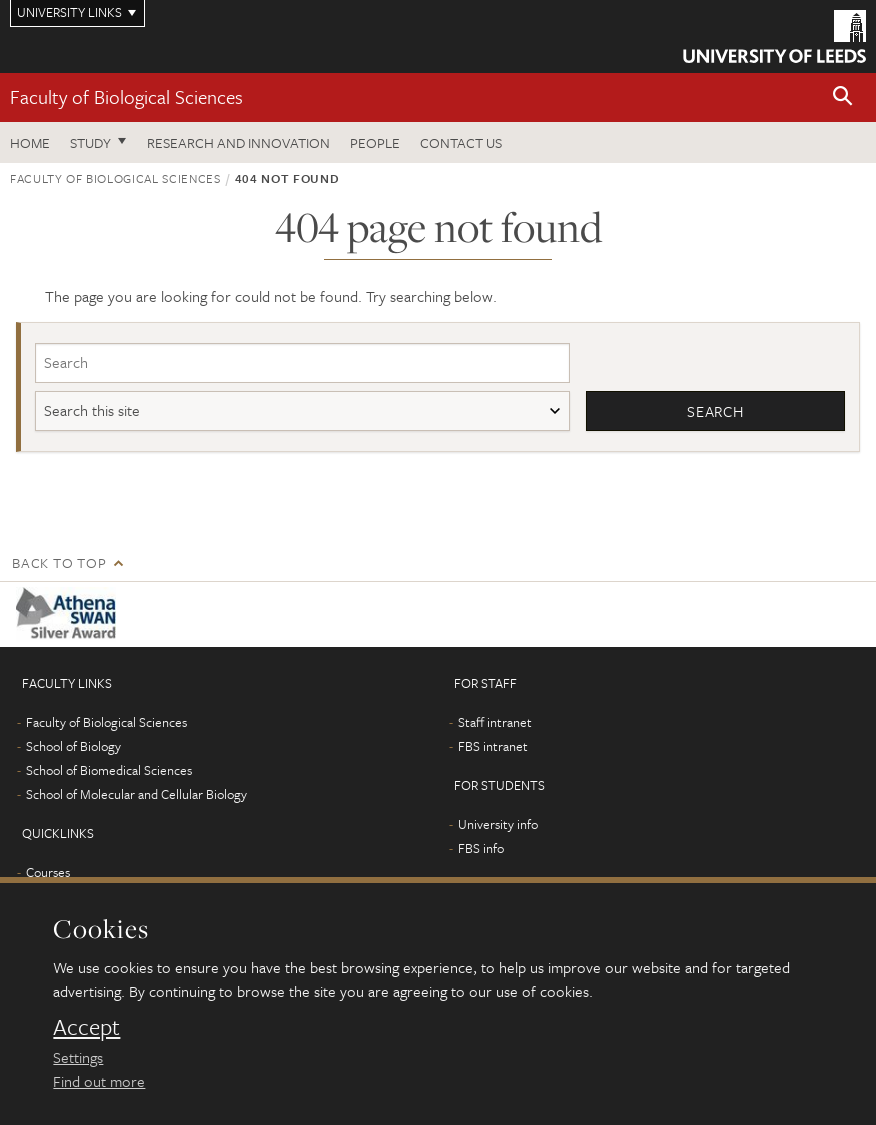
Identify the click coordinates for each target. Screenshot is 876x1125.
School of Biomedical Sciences (109, 770)
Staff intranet (495, 722)
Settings (78, 1057)
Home (30, 142)
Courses (48, 872)
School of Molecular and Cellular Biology (136, 794)
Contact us (461, 142)
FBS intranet (493, 746)
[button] (843, 97)
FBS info (481, 848)
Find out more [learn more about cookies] (99, 1081)
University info (498, 824)
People (375, 142)
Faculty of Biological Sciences (126, 96)
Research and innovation (238, 142)
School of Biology (73, 746)
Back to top (59, 562)
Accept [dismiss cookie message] (86, 1027)
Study (90, 142)
